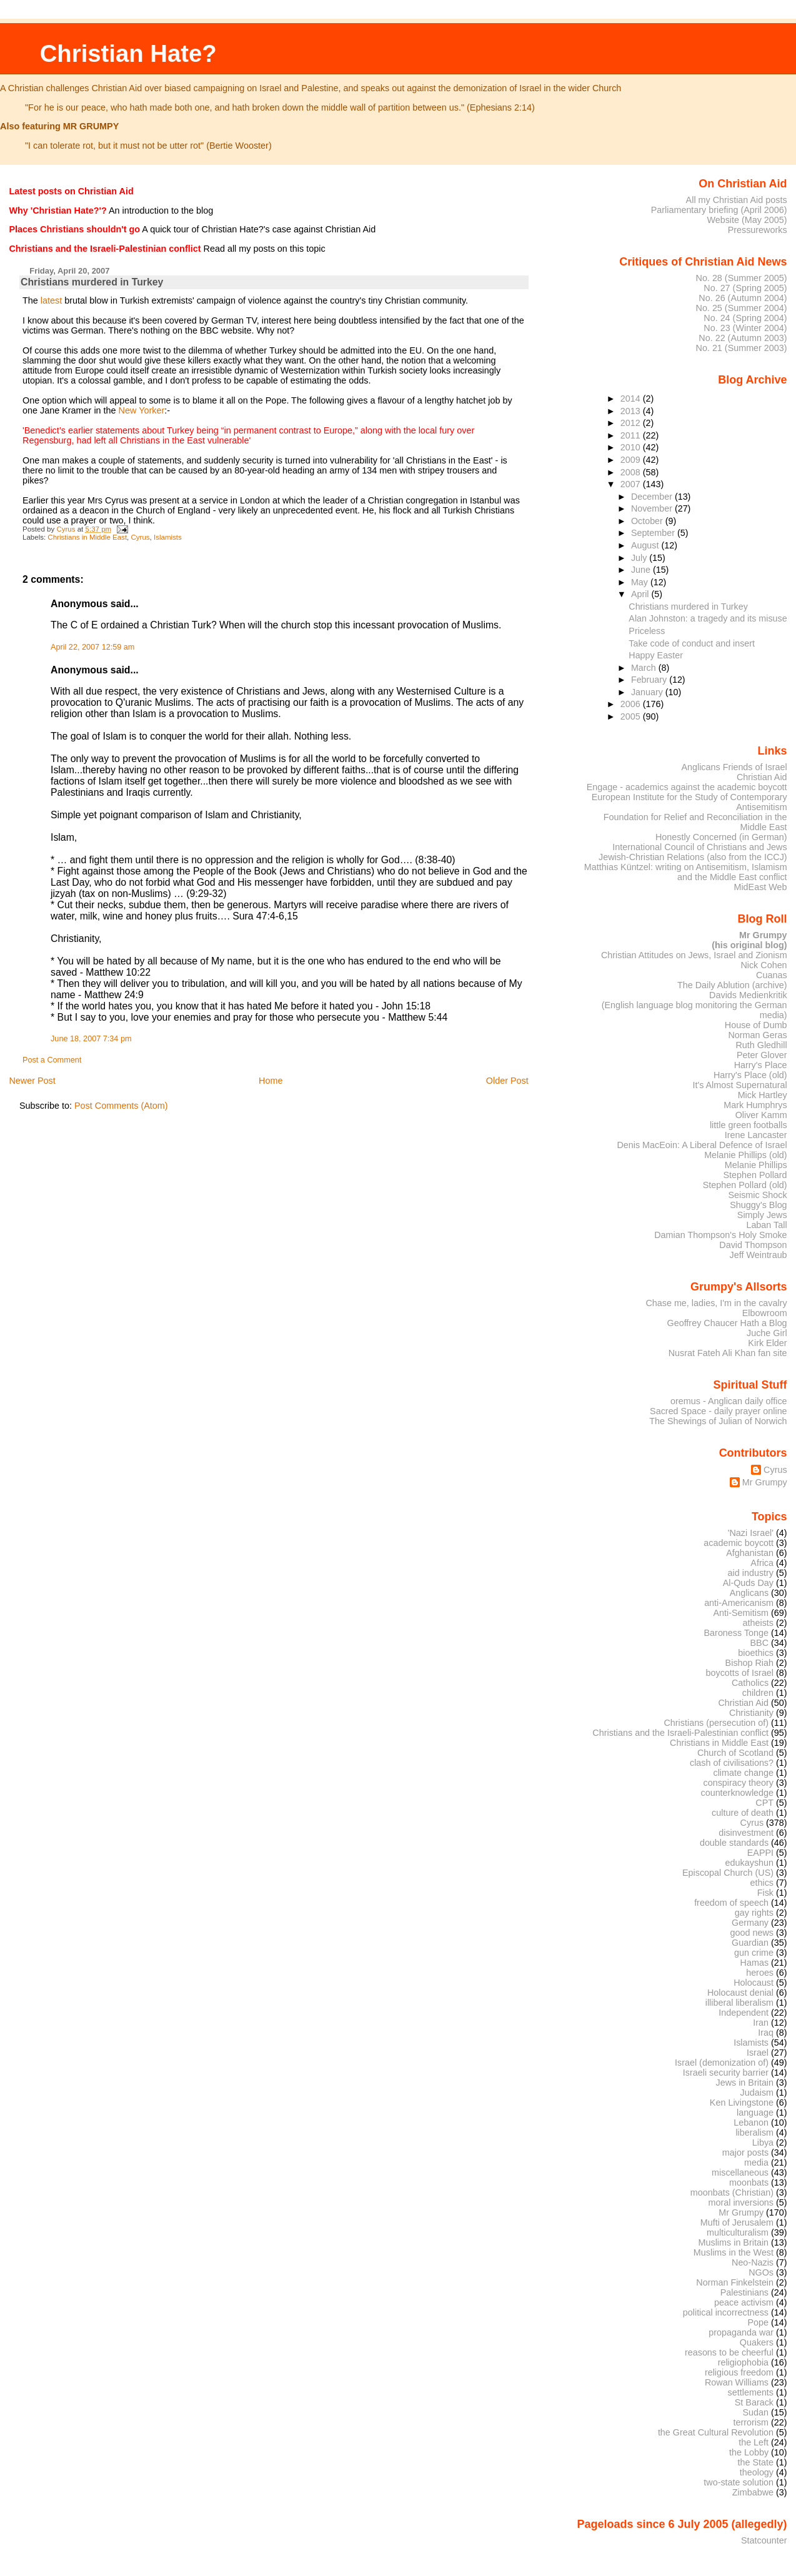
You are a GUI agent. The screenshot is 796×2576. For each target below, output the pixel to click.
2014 (631, 399)
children (758, 1693)
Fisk (765, 1893)
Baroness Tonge (736, 1633)
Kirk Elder (767, 1343)
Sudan (756, 2412)
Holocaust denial (740, 1993)
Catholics (750, 1683)
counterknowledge (737, 1793)
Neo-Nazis (753, 2262)
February (650, 680)
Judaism (757, 2093)
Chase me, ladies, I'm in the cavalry (716, 1303)
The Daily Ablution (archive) (732, 985)
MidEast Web (760, 887)
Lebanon (751, 2123)
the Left (754, 2442)
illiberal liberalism (739, 2003)
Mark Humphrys (755, 1105)
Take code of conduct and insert (692, 643)
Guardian (750, 1943)
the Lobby (749, 2452)
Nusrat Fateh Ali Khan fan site (728, 1353)
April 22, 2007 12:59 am (92, 647)
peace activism (744, 2302)
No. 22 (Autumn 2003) (743, 338)
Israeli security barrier (726, 2073)
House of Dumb (756, 1025)
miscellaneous (740, 2172)
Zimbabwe (753, 2492)
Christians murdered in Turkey (688, 607)
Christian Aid (762, 777)
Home (270, 1081)
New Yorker (142, 410)
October (648, 521)
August (646, 545)
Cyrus (140, 537)
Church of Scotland (735, 1753)
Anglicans (749, 1593)
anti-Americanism (739, 1603)
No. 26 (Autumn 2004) (743, 298)
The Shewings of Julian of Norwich (718, 1421)
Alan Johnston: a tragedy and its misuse (708, 618)
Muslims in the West (734, 2252)
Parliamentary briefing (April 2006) (719, 210)
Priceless (647, 631)
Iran (761, 2023)
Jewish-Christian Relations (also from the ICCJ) (693, 857)
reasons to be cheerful (729, 2352)
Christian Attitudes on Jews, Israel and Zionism (694, 955)
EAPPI (760, 1853)
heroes (760, 1973)
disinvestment (746, 1833)
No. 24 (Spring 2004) (745, 318)
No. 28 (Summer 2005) (741, 278)
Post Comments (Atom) (121, 1106)
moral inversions (741, 2202)
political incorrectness (726, 2312)
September (654, 533)
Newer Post (32, 1081)
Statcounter (764, 2540)
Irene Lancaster (756, 1135)
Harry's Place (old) (750, 1075)
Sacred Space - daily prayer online (718, 1411)
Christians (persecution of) (716, 1723)
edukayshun (749, 1863)
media (756, 2162)
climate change (743, 1773)
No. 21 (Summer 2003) (741, 348)
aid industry (751, 1573)
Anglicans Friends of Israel (734, 767)
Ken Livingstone (742, 2103)
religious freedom (739, 2372)
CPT (764, 1803)
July (640, 558)
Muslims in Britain (734, 2242)
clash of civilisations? (732, 1763)
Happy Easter (656, 655)
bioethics (756, 1653)
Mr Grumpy (764, 1482)
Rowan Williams (737, 2382)
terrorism (751, 2422)
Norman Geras (757, 1035)
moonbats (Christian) (732, 2192)
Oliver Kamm (761, 1115)
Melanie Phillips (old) (745, 1155)
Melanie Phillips (756, 1165)
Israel (758, 2053)
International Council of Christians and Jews (699, 847)
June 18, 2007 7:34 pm (91, 1038)
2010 (631, 447)
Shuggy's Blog (758, 1205)
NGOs (761, 2272)
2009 (631, 460)
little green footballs (748, 1125)
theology (757, 2472)
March (645, 668)
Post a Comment (51, 1060)
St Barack (754, 2402)
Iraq (766, 2033)
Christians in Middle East (87, 537)
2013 (631, 411)
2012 (631, 423)
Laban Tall (766, 1225)
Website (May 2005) (747, 220)
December (653, 497)
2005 (631, 716)
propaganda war (741, 2332)
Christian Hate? (128, 53)
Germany (750, 1923)
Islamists (168, 537)
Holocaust (754, 1983)
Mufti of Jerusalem (737, 2222)
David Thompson (753, 1245)
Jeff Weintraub (758, 1255)
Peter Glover (762, 1055)
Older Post (507, 1081)
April (641, 594)
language (755, 2113)
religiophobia (743, 2362)
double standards (734, 1843)
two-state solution (739, 2482)
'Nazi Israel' (751, 1533)
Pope (758, 2322)
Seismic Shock (757, 1195)
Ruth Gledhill (761, 1045)
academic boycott (739, 1543)
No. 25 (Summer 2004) (741, 308)
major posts (745, 2152)
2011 (631, 435)
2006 (631, 704)
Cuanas (771, 975)
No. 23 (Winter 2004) (745, 328)
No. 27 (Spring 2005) (745, 288)
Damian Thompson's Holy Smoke (720, 1235)
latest (51, 300)
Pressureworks (757, 230)
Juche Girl (767, 1333)
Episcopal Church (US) (728, 1873)
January (648, 692)
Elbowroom (764, 1313)
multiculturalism (738, 2232)
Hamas (754, 1963)
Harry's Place (760, 1065)
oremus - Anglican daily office (728, 1401)
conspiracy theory (739, 1783)
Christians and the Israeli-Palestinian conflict (680, 1733)
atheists (758, 1623)
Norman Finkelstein (735, 2282)
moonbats (749, 2182)
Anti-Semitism (741, 1613)
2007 (631, 484)
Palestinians (744, 2292)
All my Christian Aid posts (736, 200)
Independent (744, 2013)
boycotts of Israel (740, 1673)
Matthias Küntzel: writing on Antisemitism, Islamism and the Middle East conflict (685, 872)
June (642, 570)
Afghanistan (750, 1553)
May (640, 582)
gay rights (754, 1913)
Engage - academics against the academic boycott (687, 787)
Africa (762, 1563)
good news (752, 1933)
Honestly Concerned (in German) (721, 837)
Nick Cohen (763, 965)
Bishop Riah (749, 1663)
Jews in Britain (744, 2083)
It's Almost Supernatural (739, 1085)
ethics (762, 1883)
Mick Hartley (762, 1095)
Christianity (751, 1713)
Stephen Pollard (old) (745, 1185)
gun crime (754, 1953)
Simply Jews (762, 1215)
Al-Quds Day (748, 1583)
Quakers (757, 2342)
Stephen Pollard (755, 1175)
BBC (759, 1643)
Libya (763, 2142)
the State (756, 2462)
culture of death (743, 1813)
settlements (751, 2392)
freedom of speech (731, 1903)
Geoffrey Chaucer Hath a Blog (727, 1323)
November (653, 508)
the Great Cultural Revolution (716, 2432)
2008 (631, 472)
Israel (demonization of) (722, 2063)
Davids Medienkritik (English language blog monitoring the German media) (694, 1005)
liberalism (754, 2133)
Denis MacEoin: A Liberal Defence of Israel (702, 1145)
